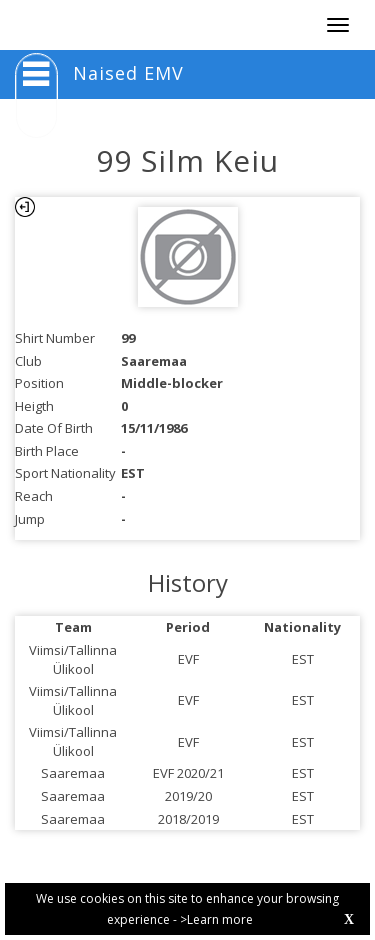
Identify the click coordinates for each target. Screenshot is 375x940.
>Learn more (216, 919)
